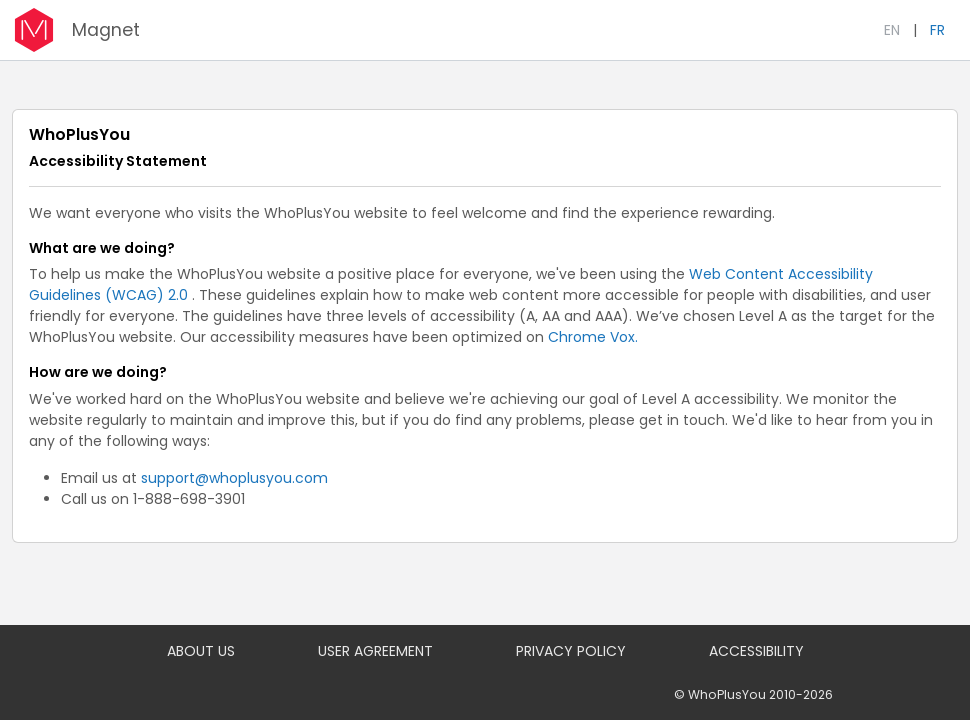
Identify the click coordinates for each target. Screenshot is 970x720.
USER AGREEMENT (375, 651)
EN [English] (892, 30)
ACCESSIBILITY (756, 651)
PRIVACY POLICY (571, 651)
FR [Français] (937, 30)
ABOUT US (201, 651)
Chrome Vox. (593, 337)
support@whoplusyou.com (234, 478)
